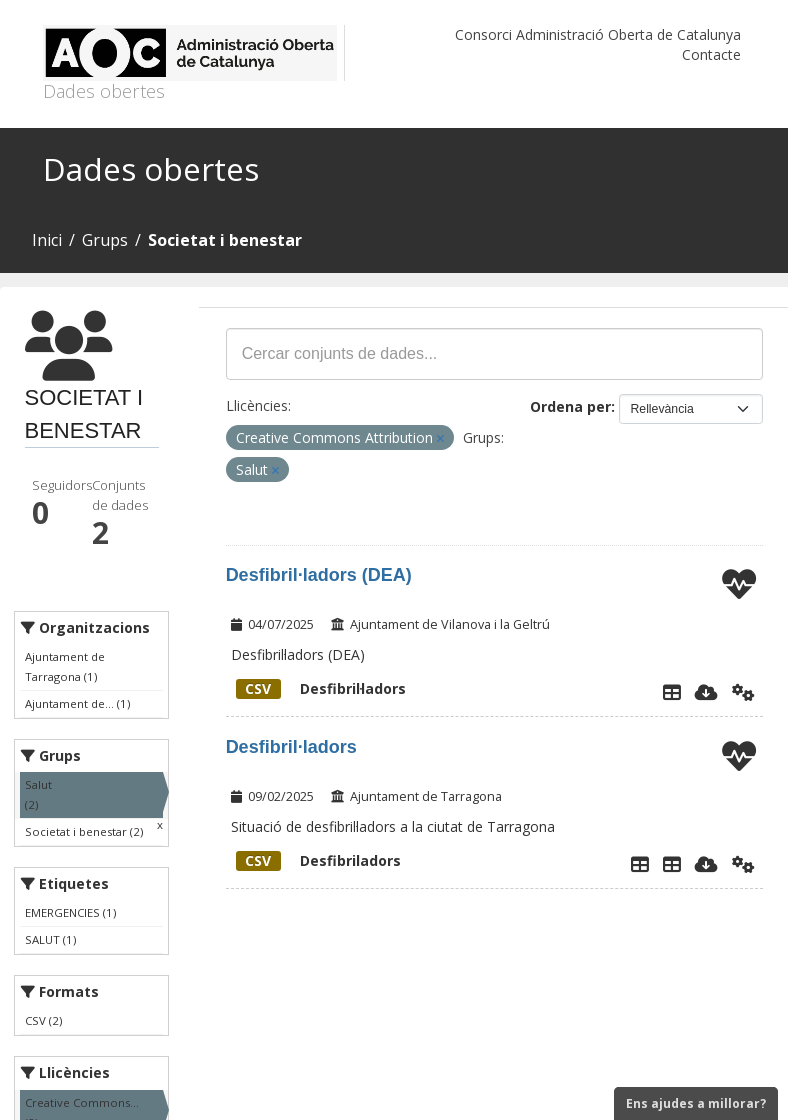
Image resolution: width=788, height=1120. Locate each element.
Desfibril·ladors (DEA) (319, 575)
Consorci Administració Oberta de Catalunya (598, 34)
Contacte (711, 54)
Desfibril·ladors (321, 688)
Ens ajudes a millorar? (696, 1103)
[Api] (743, 692)
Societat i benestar (225, 240)
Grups (105, 240)
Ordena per (570, 406)
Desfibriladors (318, 860)
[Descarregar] (706, 692)
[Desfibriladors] (672, 864)
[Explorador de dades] (672, 692)
